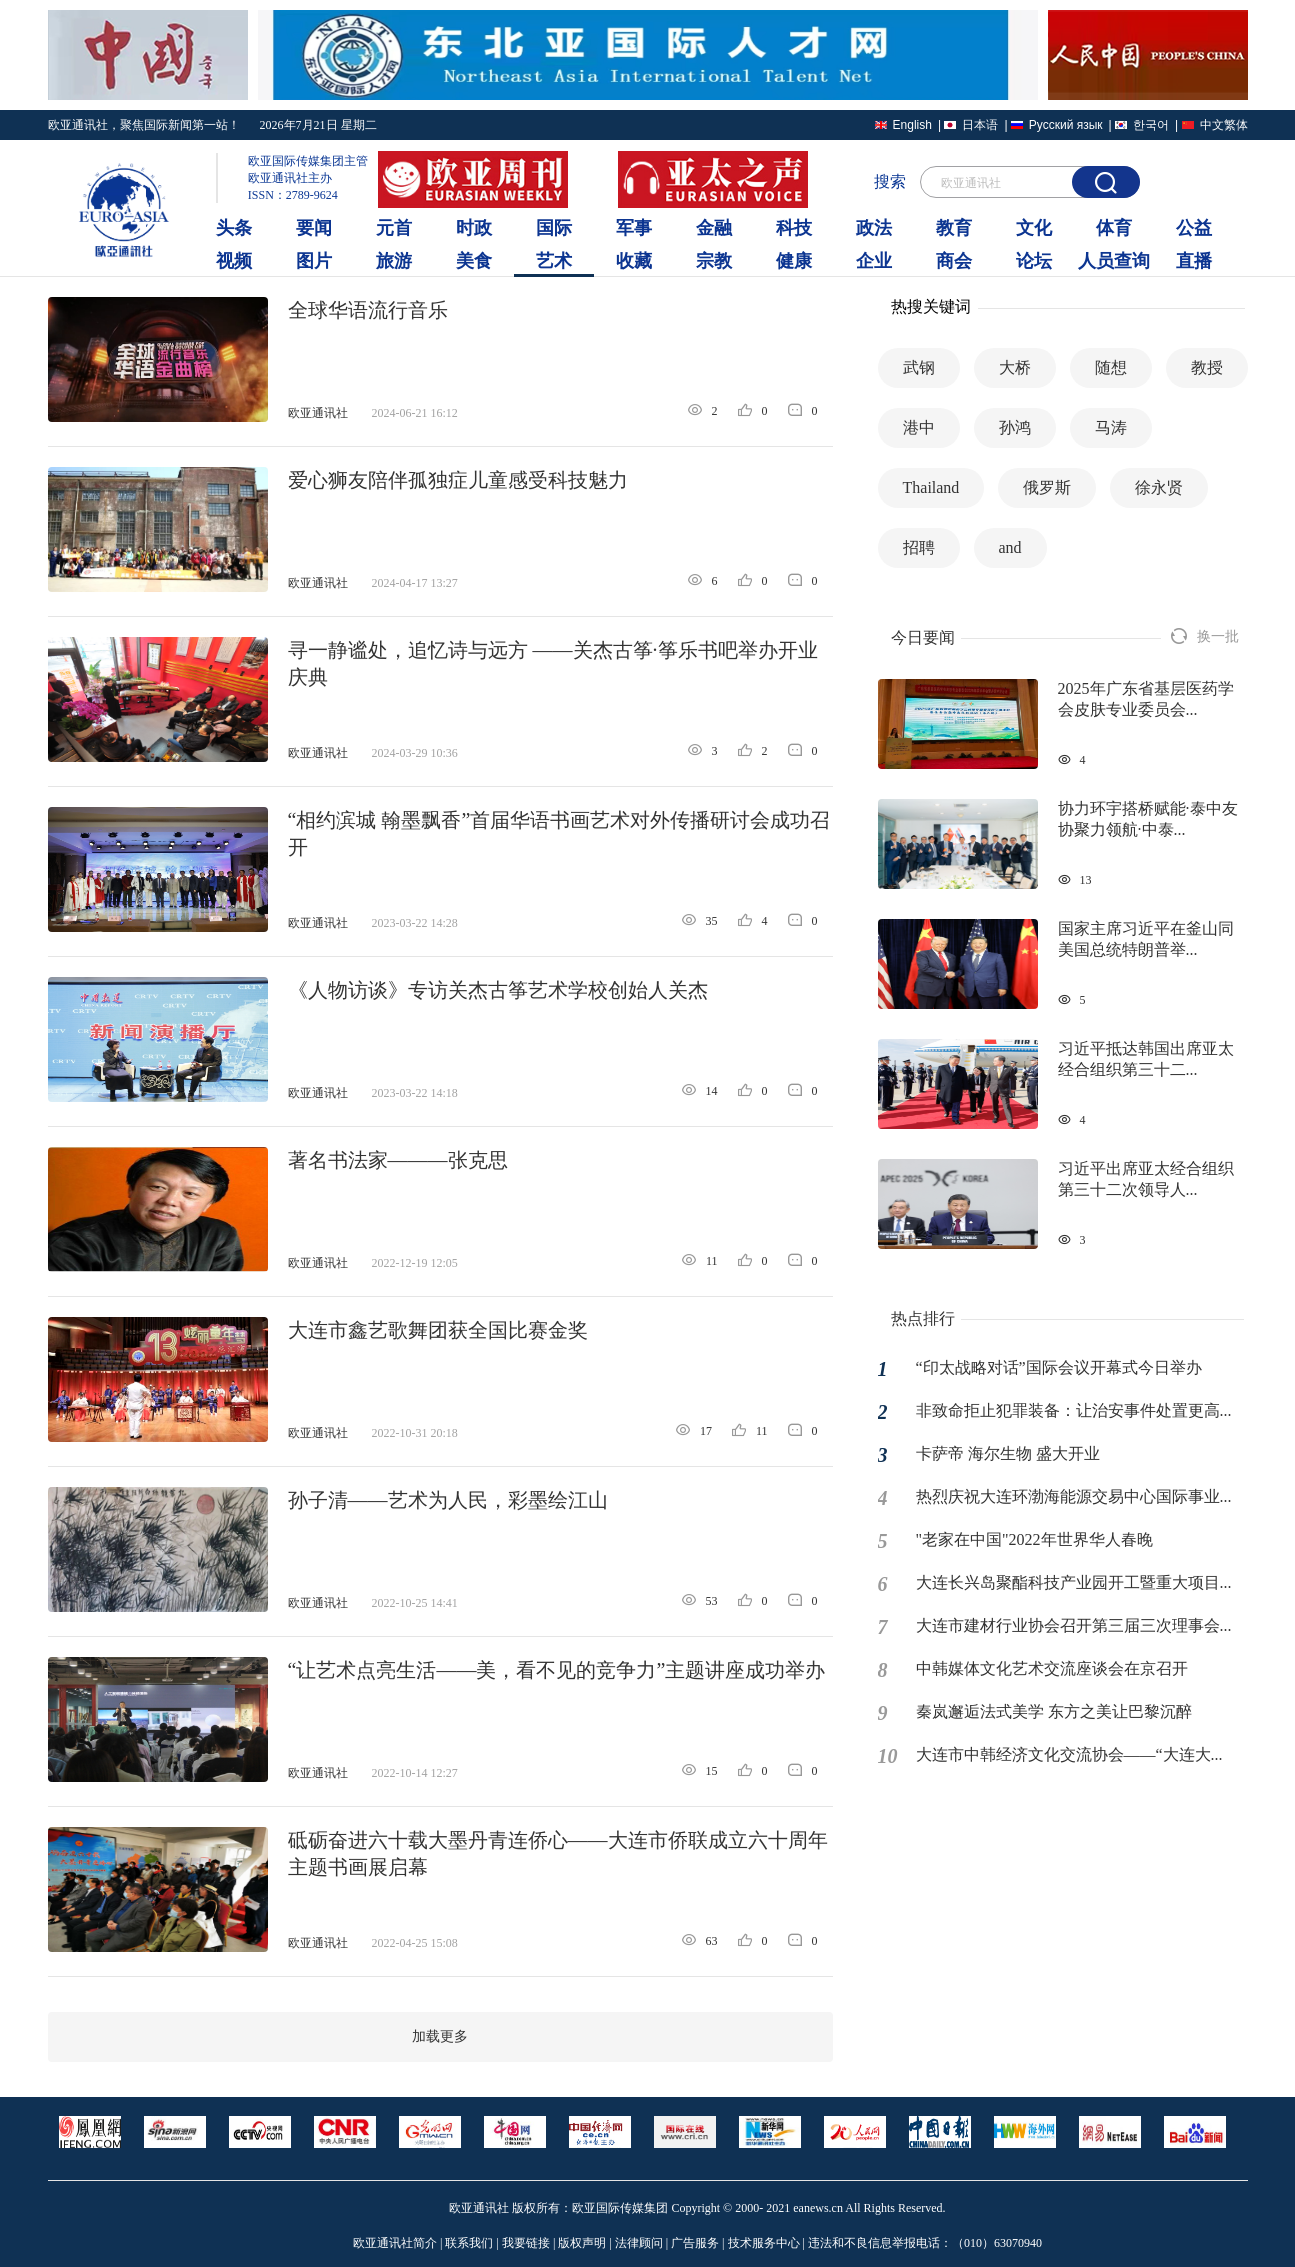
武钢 (919, 367)
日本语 (980, 125)
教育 (954, 228)
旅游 (394, 261)
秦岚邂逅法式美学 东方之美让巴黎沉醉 (1054, 1711)
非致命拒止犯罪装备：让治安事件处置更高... (1074, 1410)
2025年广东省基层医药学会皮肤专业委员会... (1146, 699)
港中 (919, 427)
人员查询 (1114, 261)
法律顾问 (639, 2243)
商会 (954, 261)
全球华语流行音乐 (368, 310)
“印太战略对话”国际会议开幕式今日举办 (1059, 1367)
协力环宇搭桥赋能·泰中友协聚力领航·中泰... (1148, 819)
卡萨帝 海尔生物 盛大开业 (1008, 1453)
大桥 (1015, 367)
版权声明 (582, 2243)
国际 (554, 228)
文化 (1034, 228)
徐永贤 (1159, 487)
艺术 (554, 261)
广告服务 (695, 2243)
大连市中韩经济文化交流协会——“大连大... (1069, 1754)
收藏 (634, 261)
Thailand (931, 487)
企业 (874, 261)
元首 (394, 228)
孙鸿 (1015, 427)
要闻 (314, 228)
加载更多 (440, 2036)
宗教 (714, 261)
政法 (874, 228)
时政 (474, 228)
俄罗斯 (1047, 487)
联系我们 (469, 2243)
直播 (1194, 261)
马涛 (1111, 427)
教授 (1207, 367)
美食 (474, 261)
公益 (1194, 228)
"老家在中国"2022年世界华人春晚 (1034, 1539)
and (1010, 547)
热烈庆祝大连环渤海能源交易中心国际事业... (1074, 1496)
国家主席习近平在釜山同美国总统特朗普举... (1146, 939)
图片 (314, 261)
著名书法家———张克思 (398, 1160)
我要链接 (526, 2243)
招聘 (919, 547)
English (912, 125)
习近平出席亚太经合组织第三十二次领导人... (1146, 1179)
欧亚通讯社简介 (395, 2243)
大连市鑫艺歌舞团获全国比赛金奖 (438, 1330)
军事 (634, 228)
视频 (234, 261)
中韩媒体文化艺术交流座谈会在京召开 (1052, 1668)
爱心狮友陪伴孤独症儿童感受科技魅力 (458, 480)
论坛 (1034, 261)
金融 (714, 228)
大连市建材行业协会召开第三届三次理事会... (1074, 1625)
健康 (794, 261)
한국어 (1151, 125)
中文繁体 (1224, 125)
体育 (1114, 228)
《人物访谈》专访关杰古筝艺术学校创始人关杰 (498, 990)
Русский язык (1066, 125)
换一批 (1205, 636)
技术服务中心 (764, 2243)
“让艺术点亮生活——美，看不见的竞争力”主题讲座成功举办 (557, 1670)
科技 (794, 228)
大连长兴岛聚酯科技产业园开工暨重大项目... (1074, 1582)
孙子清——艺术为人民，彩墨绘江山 (448, 1500)
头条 (234, 228)
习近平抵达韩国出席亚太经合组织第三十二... (1146, 1059)
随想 (1111, 367)
